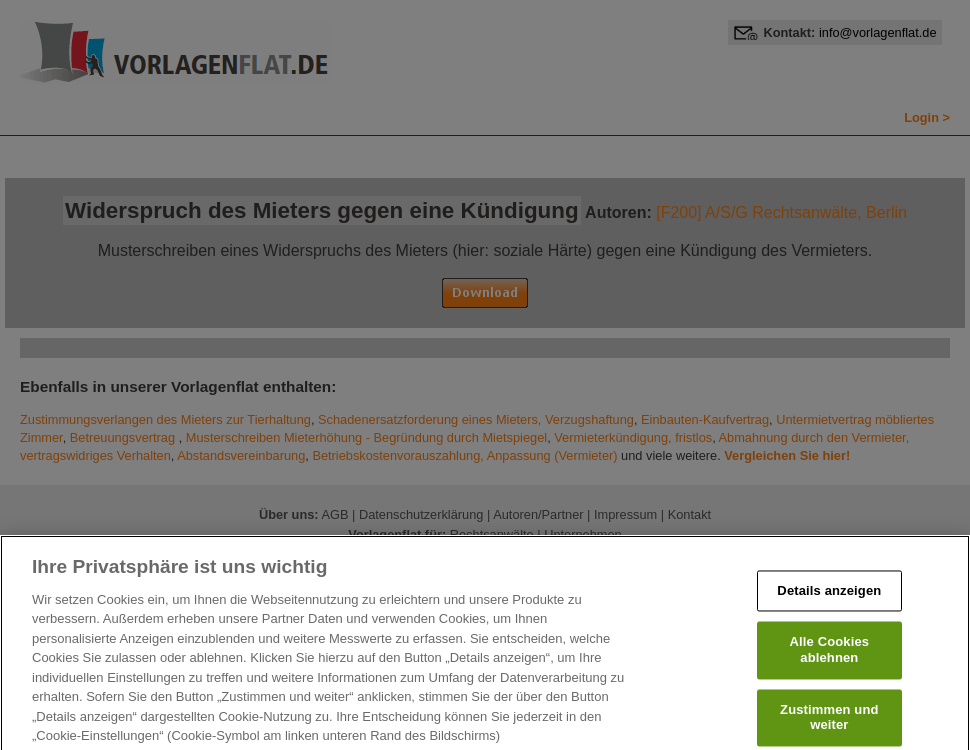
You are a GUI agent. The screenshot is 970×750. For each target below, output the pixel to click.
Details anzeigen (829, 607)
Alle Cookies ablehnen (830, 666)
